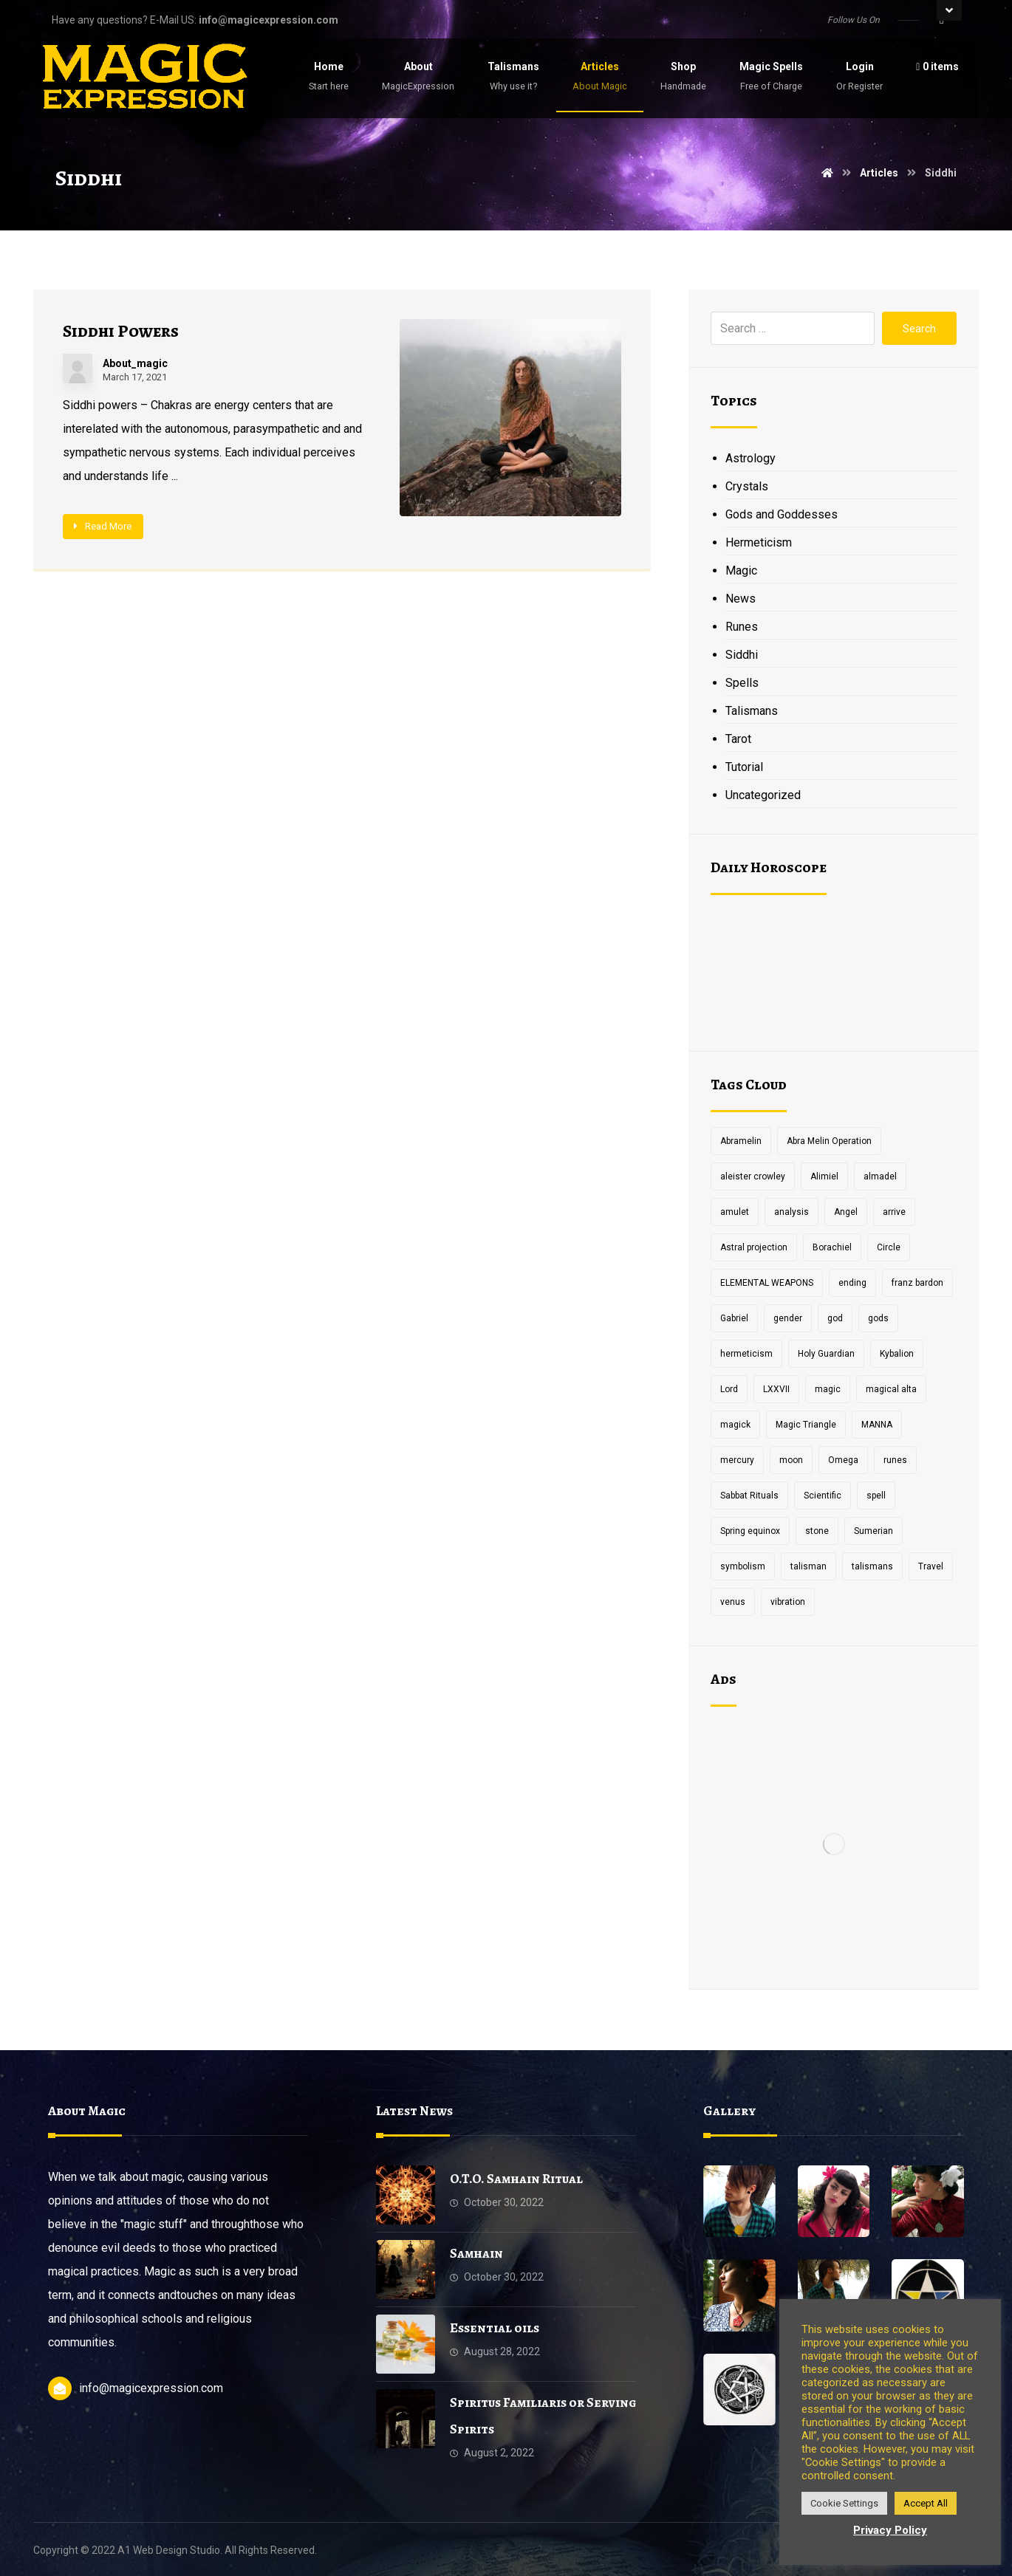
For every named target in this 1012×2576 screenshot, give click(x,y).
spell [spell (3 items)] (876, 1495)
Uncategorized (763, 795)
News (740, 599)
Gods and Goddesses (781, 514)
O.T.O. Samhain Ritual (516, 2179)
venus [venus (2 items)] (732, 1602)
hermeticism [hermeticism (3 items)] (746, 1354)
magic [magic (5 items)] (828, 1389)
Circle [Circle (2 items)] (888, 1247)
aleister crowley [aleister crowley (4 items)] (752, 1176)
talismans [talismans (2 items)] (872, 1566)
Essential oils (494, 2328)
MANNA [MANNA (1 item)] (876, 1424)
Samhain (476, 2253)
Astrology (750, 458)
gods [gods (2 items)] (878, 1318)
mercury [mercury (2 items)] (737, 1460)
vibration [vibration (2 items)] (787, 1602)
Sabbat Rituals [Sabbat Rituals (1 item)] (749, 1495)
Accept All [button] (925, 2503)
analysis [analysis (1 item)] (791, 1212)
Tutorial (744, 767)
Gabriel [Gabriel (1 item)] (734, 1318)
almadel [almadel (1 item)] (880, 1176)
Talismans (751, 711)
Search (919, 329)
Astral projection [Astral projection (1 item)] (753, 1247)
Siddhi (741, 655)
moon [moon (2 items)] (791, 1460)
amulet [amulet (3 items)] (734, 1212)
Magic (741, 571)
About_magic (135, 363)
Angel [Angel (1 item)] (846, 1212)
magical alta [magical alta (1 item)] (891, 1389)
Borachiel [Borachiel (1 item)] (832, 1247)
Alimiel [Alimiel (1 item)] (824, 1176)
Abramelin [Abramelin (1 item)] (741, 1141)
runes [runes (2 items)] (895, 1460)
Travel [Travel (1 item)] (930, 1566)
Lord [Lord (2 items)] (729, 1389)
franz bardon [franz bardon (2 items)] (917, 1283)
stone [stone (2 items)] (817, 1531)
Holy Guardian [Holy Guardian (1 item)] (826, 1354)
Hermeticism (758, 542)
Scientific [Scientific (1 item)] (822, 1495)
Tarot (738, 739)
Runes (741, 627)
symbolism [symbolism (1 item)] (742, 1566)
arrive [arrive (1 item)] (894, 1212)
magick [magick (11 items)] (735, 1424)
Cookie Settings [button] (844, 2503)
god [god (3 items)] (835, 1318)
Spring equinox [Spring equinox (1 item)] (750, 1531)
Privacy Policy (890, 2530)
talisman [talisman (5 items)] (808, 1566)
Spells (742, 683)
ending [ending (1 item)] (852, 1283)
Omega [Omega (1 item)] (843, 1460)
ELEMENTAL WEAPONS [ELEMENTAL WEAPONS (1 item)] (766, 1283)
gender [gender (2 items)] (787, 1318)
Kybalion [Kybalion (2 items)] (897, 1354)
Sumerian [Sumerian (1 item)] (873, 1531)
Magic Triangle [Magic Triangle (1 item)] (806, 1424)
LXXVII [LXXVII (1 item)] (776, 1389)
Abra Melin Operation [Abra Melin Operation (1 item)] (829, 1141)
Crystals (746, 486)
